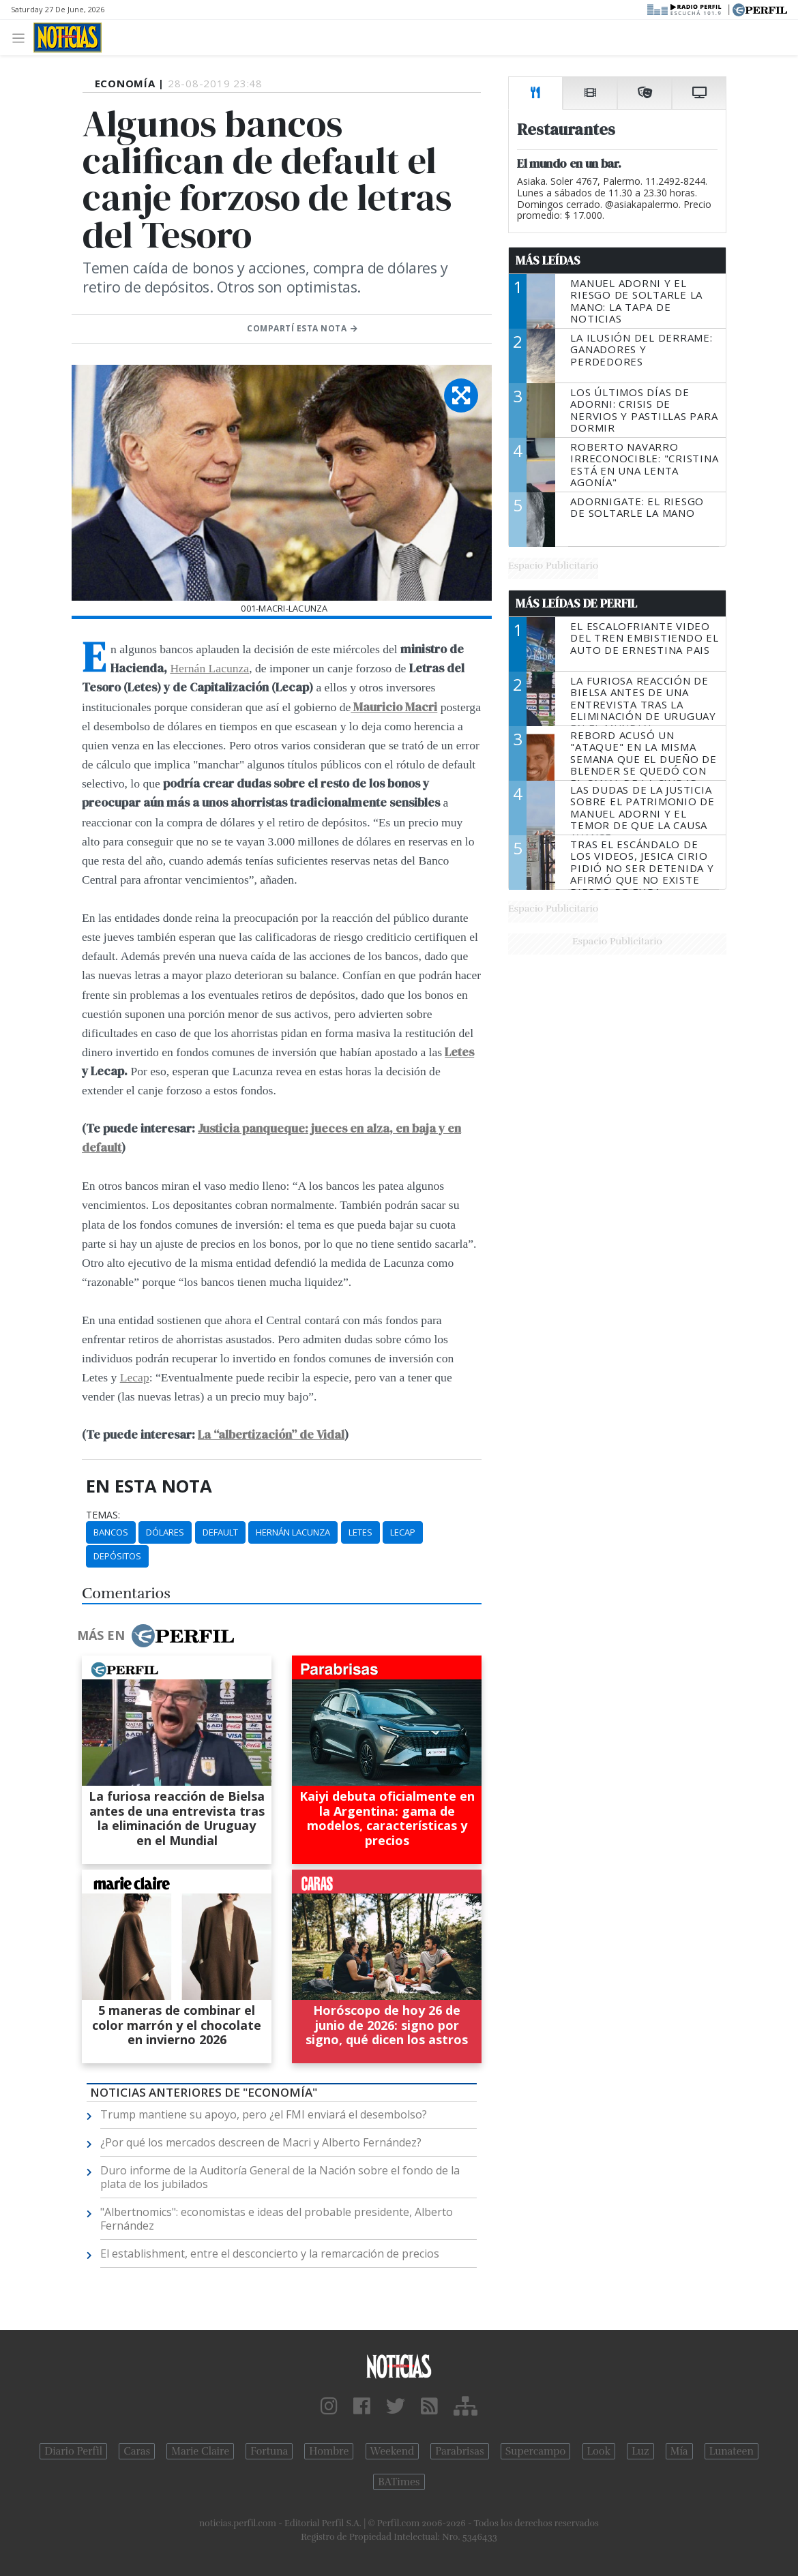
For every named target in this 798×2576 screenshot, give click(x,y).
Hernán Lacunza (209, 668)
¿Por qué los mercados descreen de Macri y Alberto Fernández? (261, 2142)
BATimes (398, 2482)
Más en (155, 1635)
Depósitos (117, 1556)
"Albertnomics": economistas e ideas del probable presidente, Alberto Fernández (276, 2218)
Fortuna (269, 2451)
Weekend (392, 2451)
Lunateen (731, 2451)
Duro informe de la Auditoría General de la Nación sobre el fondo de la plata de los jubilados (280, 2177)
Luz (640, 2451)
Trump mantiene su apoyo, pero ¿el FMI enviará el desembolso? (263, 2114)
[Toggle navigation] (22, 37)
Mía (679, 2451)
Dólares (165, 1532)
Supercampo (535, 2451)
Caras (136, 2451)
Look (599, 2451)
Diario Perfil (73, 2451)
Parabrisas (459, 2451)
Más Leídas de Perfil (576, 603)
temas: (103, 1515)
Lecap (134, 1377)
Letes (459, 1052)
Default (220, 1532)
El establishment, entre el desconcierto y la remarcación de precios (269, 2253)
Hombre (329, 2451)
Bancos (110, 1532)
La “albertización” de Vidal (271, 1434)
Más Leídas (548, 260)
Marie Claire (200, 2451)
